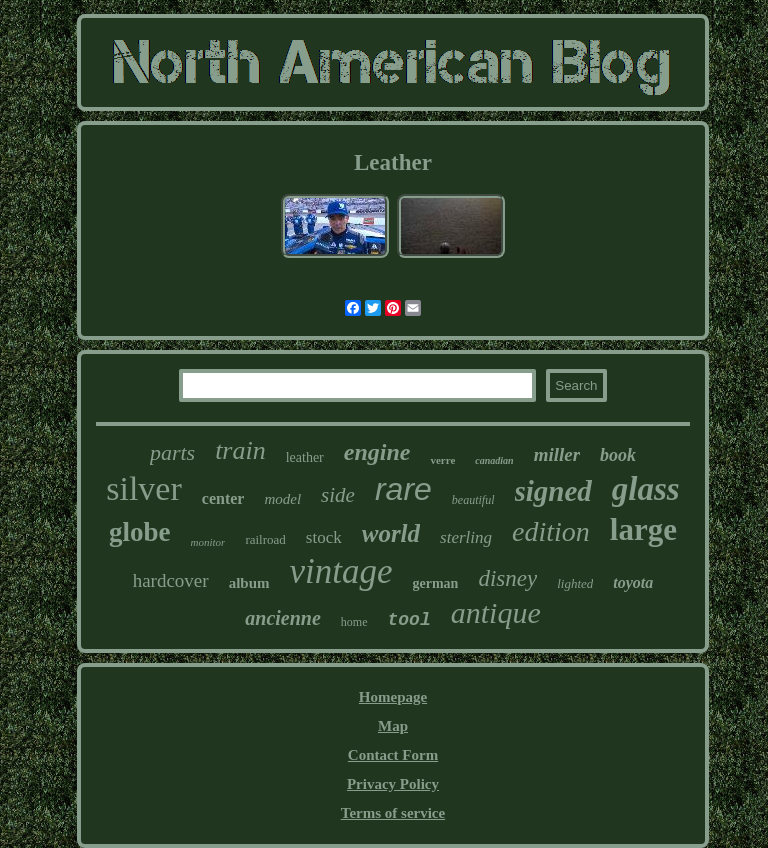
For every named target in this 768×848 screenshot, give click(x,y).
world (391, 533)
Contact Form (393, 755)
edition (551, 531)
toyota (633, 582)
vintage (341, 571)
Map (393, 726)
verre (442, 460)
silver (144, 488)
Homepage (393, 697)
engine (377, 452)
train (240, 450)
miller (557, 454)
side (338, 495)
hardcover (171, 580)
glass (646, 489)
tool (409, 620)
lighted (575, 583)
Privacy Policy (393, 784)
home (354, 622)
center (223, 498)
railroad (265, 539)
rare (403, 489)
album (249, 583)
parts (172, 452)
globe (140, 532)
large (643, 529)
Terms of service (393, 813)
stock (324, 537)
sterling (466, 537)
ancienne (283, 618)
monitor (208, 542)
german (436, 583)
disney (507, 578)
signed (553, 491)
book (618, 455)
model (282, 499)
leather (305, 457)
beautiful (473, 500)
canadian (494, 460)
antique (496, 612)
